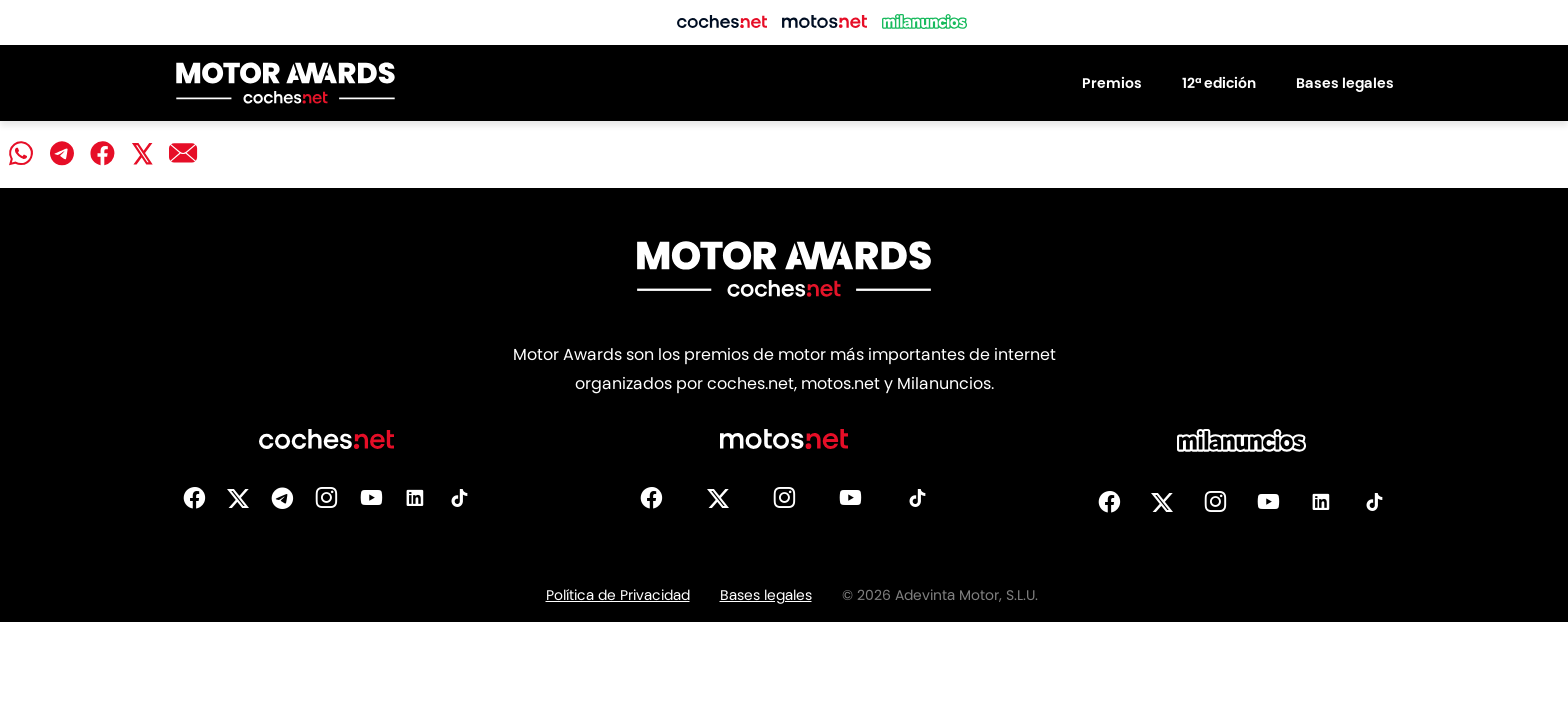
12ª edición (1219, 83)
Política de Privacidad (618, 595)
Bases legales (1345, 83)
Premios (1112, 83)
